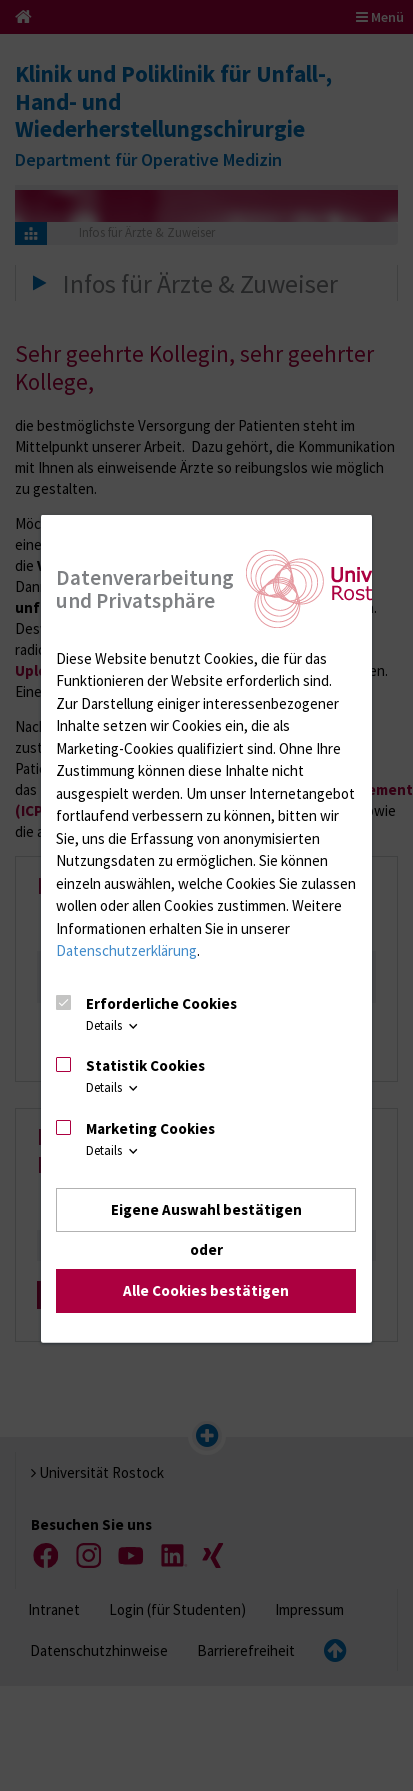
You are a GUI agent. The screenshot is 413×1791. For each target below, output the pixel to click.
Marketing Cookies (150, 1128)
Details (113, 1025)
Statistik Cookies (145, 1065)
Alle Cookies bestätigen (206, 1290)
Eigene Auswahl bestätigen (206, 1209)
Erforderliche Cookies (161, 1002)
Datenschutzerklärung (126, 950)
